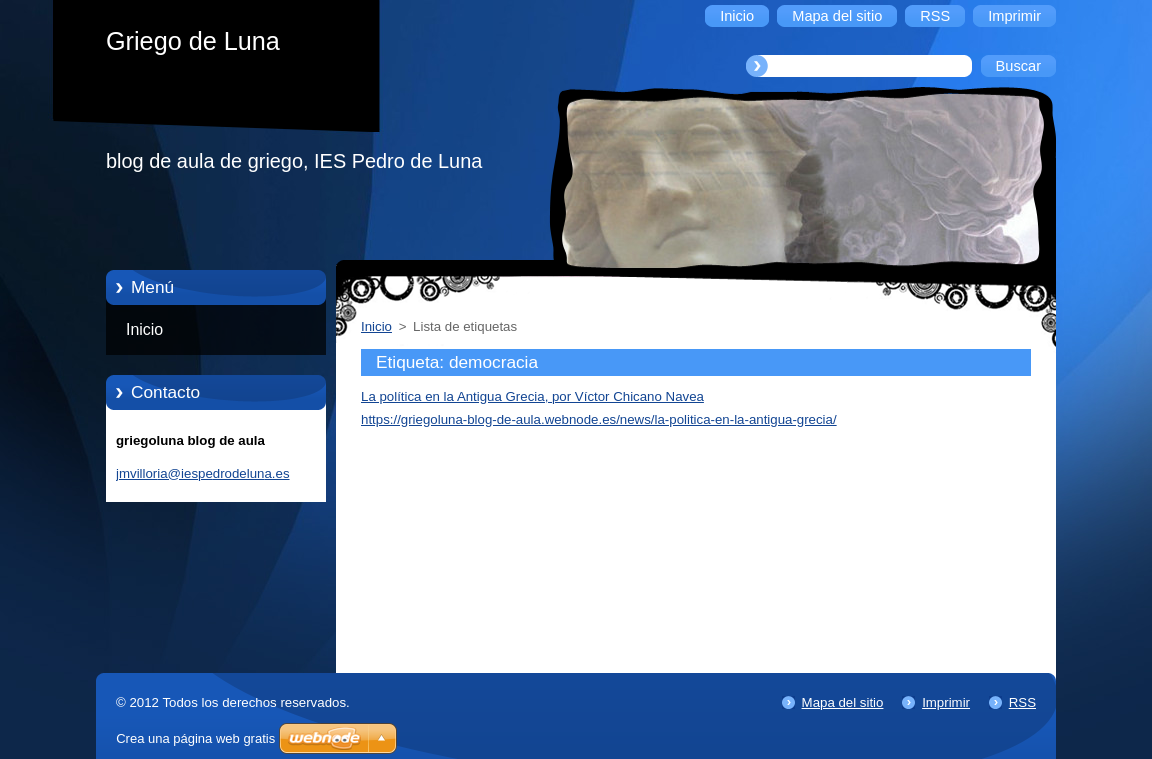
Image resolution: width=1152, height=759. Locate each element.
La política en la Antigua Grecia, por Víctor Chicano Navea (532, 396)
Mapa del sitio (843, 702)
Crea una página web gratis (195, 738)
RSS (1022, 702)
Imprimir (946, 702)
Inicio (144, 329)
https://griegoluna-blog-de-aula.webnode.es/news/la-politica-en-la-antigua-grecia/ (599, 419)
